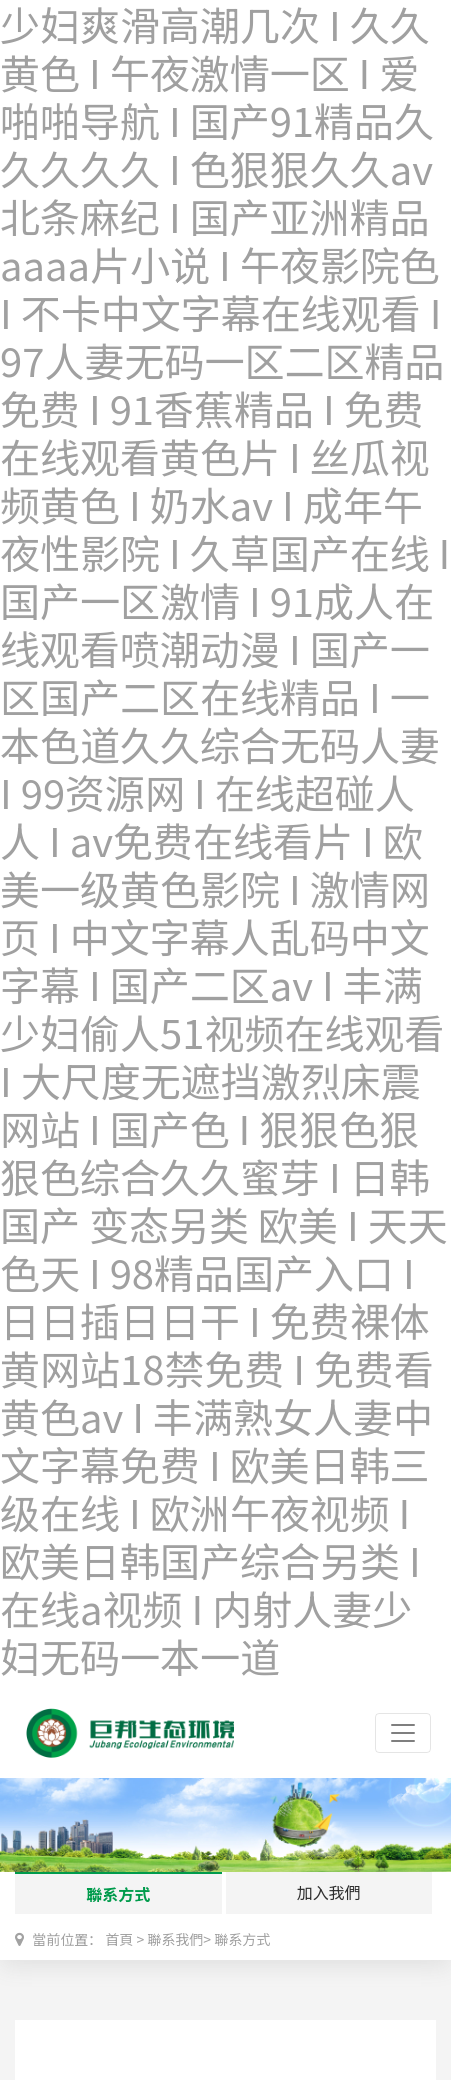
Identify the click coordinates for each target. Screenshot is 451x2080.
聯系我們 (175, 1939)
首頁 (119, 1939)
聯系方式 (118, 1894)
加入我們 (329, 1892)
